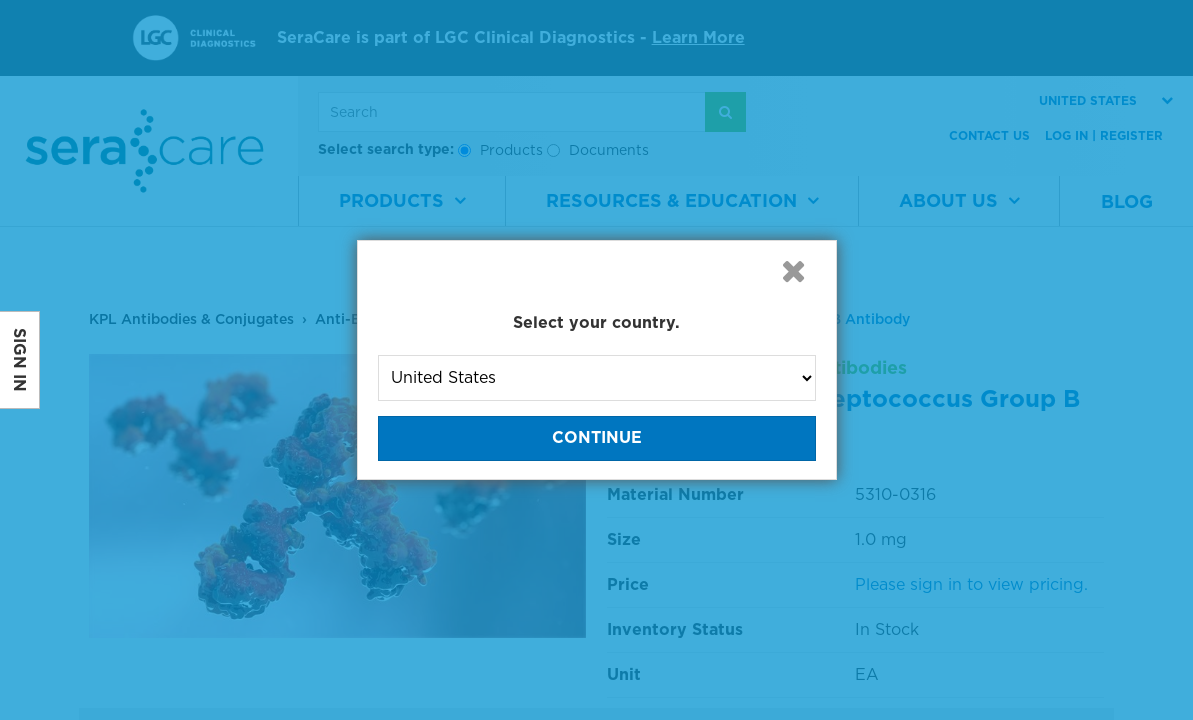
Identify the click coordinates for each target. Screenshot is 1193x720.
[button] (794, 271)
